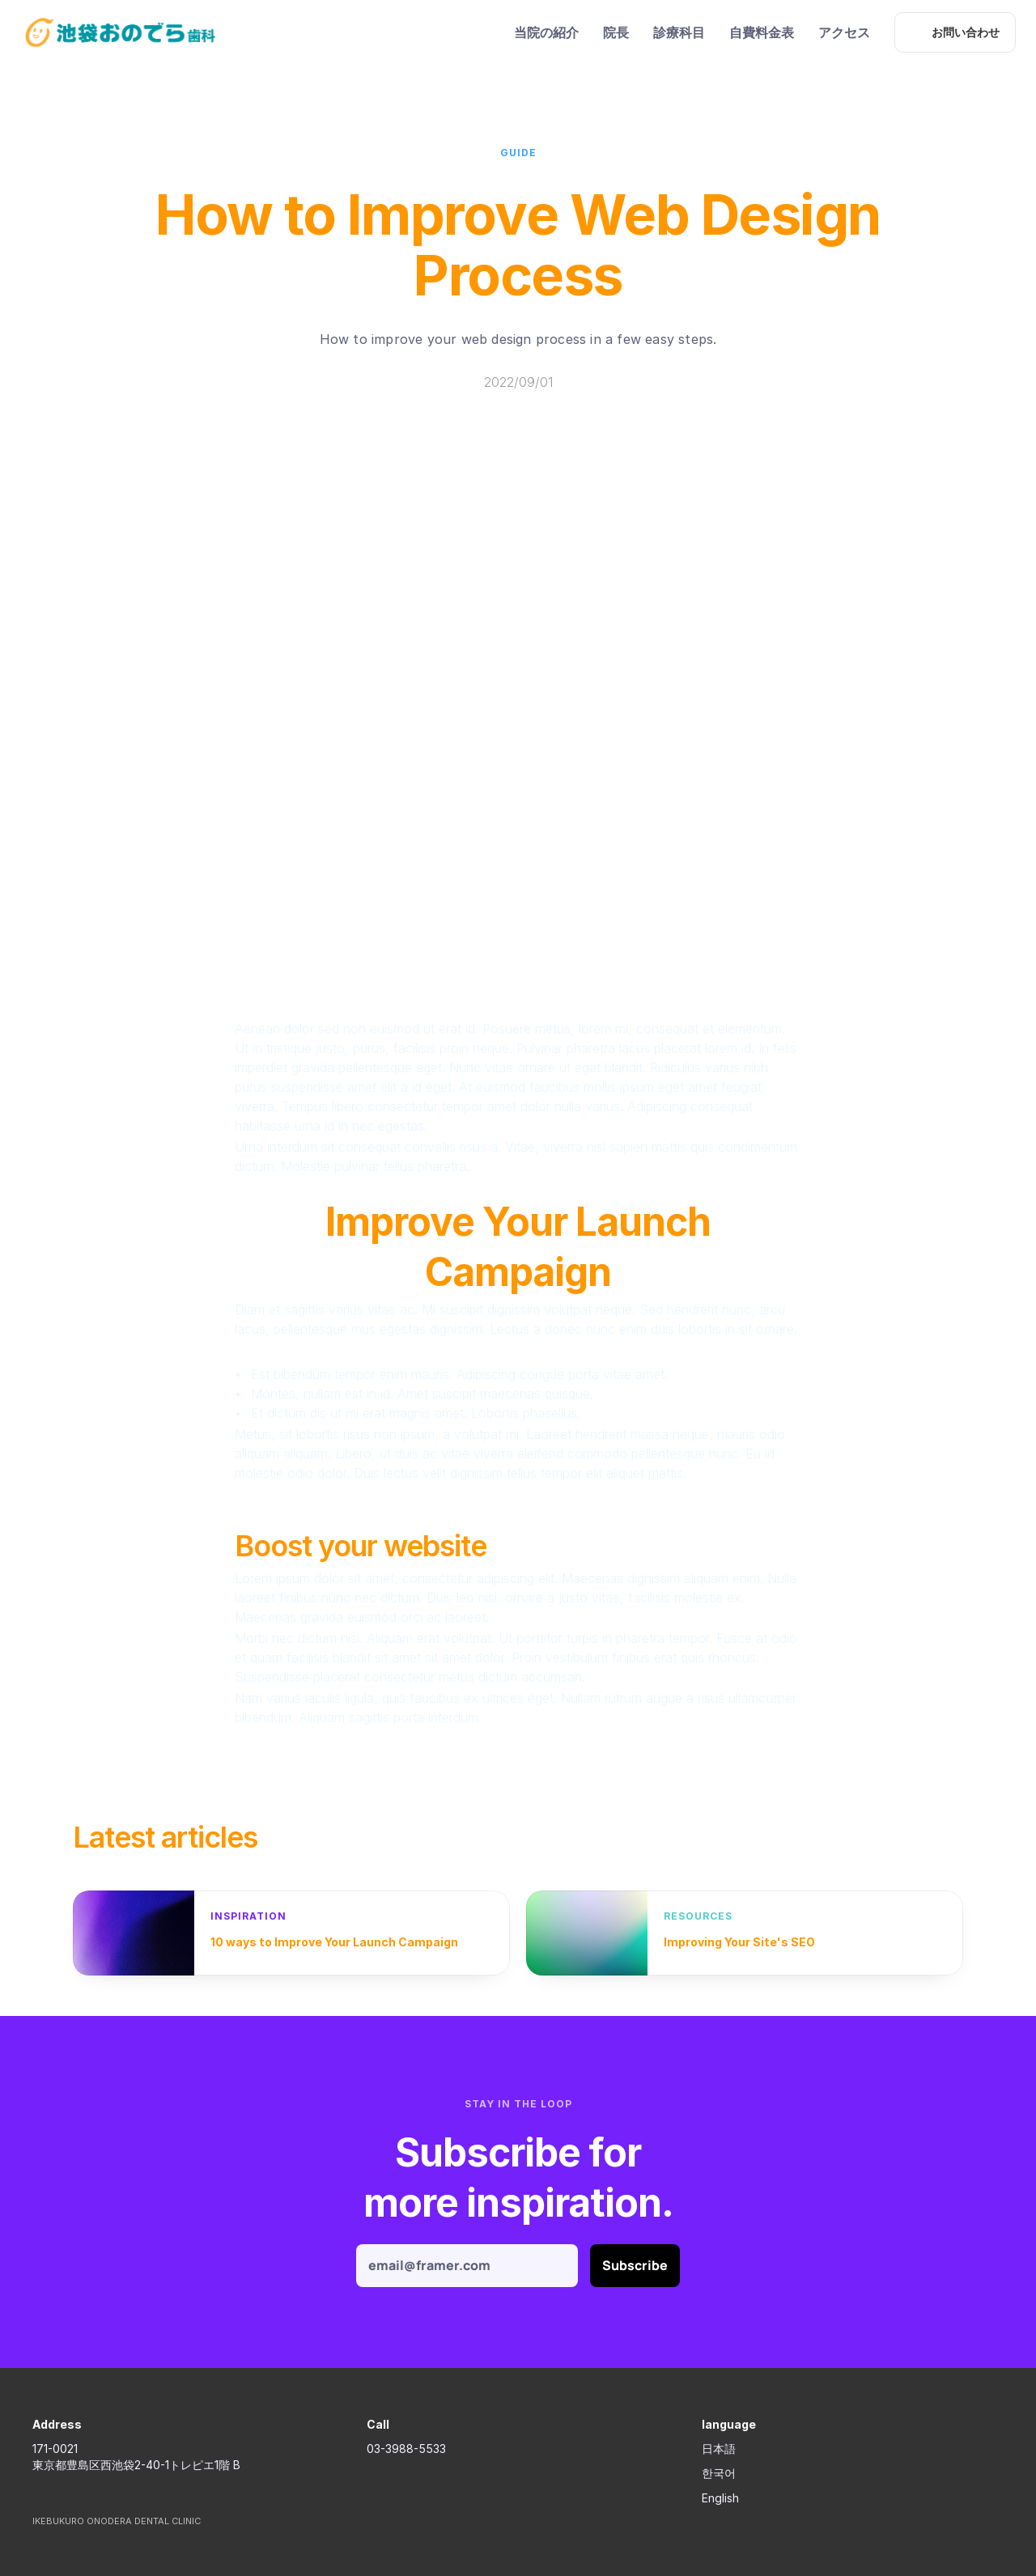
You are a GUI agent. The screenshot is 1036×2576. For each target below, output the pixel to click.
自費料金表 (761, 32)
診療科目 (679, 32)
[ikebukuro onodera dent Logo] (120, 32)
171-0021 (55, 2448)
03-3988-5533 (406, 2448)
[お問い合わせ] (955, 32)
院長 (616, 32)
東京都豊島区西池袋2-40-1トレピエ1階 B (136, 2465)
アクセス (844, 32)
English (720, 2498)
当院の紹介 (546, 32)
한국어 (719, 2473)
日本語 (719, 2448)
